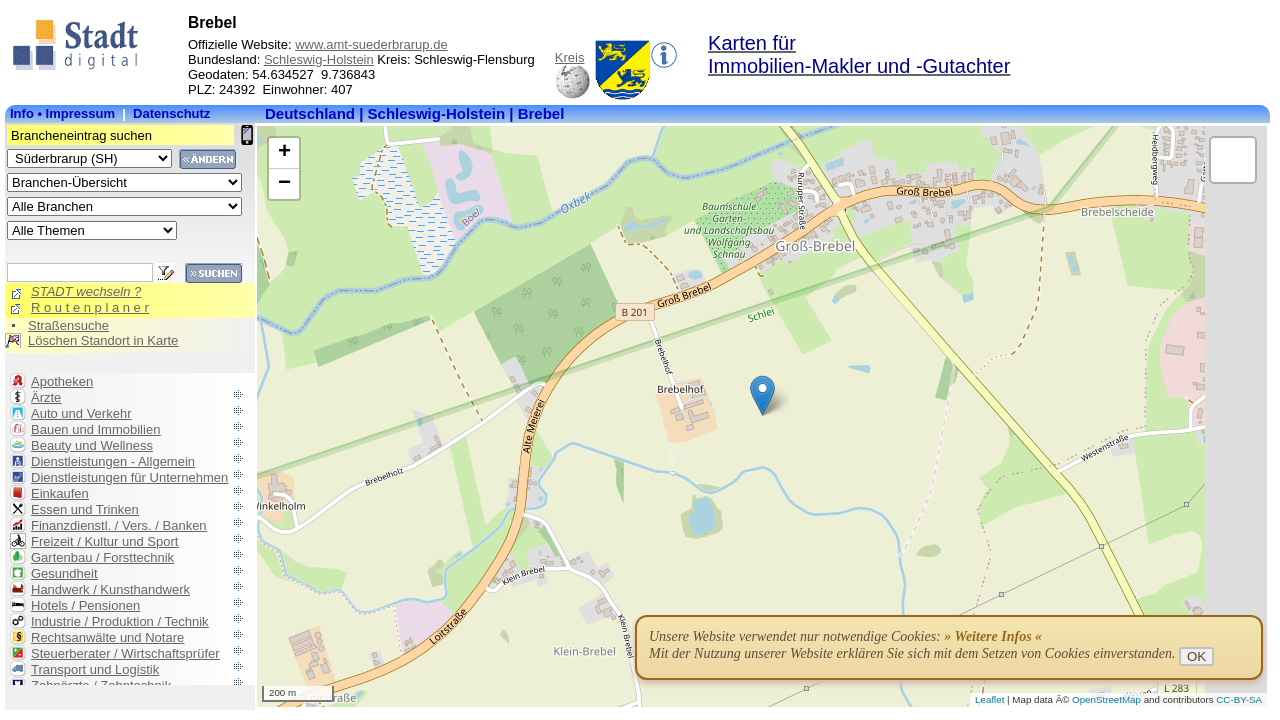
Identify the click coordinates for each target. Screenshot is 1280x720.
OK (1196, 656)
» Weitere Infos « (993, 636)
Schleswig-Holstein (319, 59)
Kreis (570, 57)
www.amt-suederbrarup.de (371, 44)
